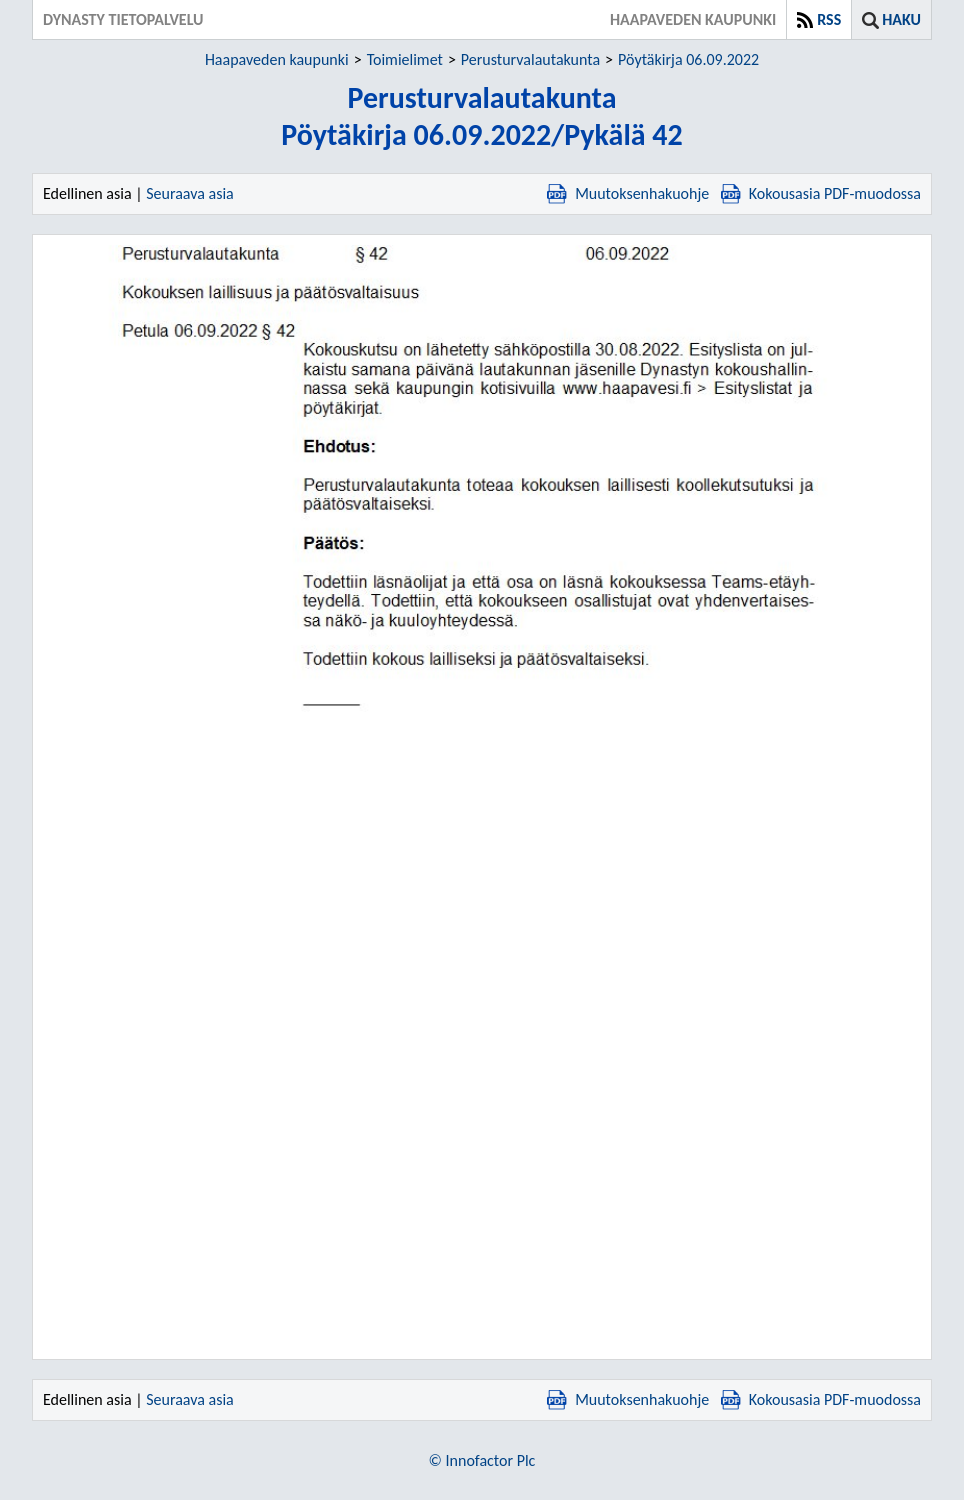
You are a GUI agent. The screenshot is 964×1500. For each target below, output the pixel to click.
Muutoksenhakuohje (628, 193)
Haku (901, 19)
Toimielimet (405, 59)
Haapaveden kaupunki (277, 59)
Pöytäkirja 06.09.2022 (688, 59)
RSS (829, 19)
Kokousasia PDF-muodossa (821, 193)
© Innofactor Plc (482, 1460)
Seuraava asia (190, 193)
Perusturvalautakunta (530, 59)
